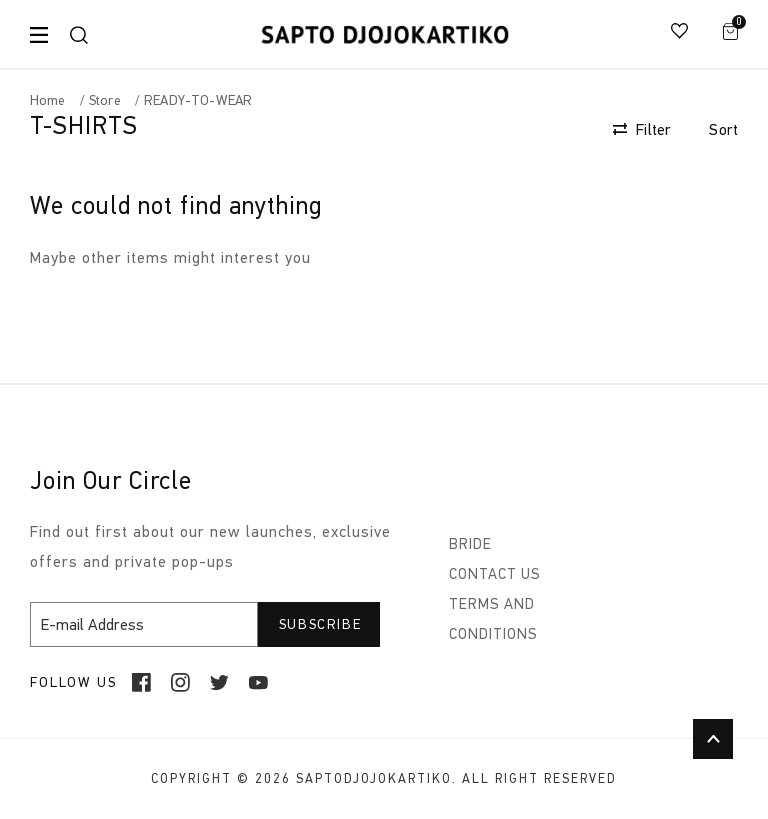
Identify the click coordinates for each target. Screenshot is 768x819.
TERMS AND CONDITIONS (493, 619)
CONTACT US (495, 574)
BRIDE (470, 544)
